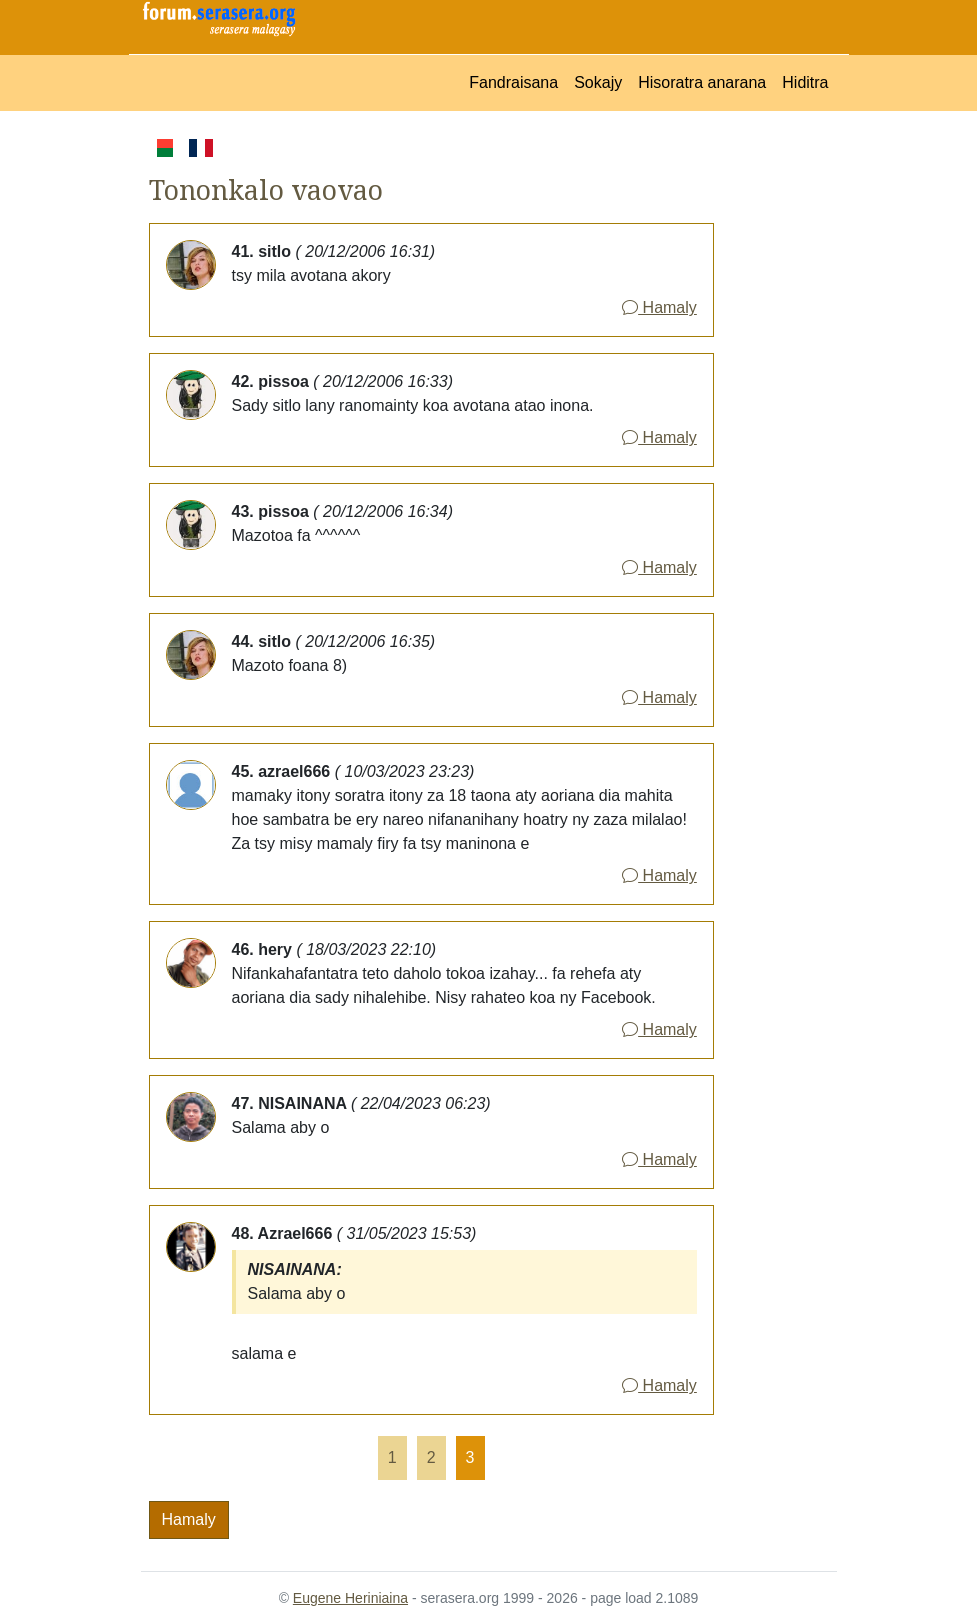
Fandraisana (513, 82)
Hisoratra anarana (702, 82)
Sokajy (598, 82)
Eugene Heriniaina (350, 1598)
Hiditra (805, 82)
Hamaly (659, 307)
